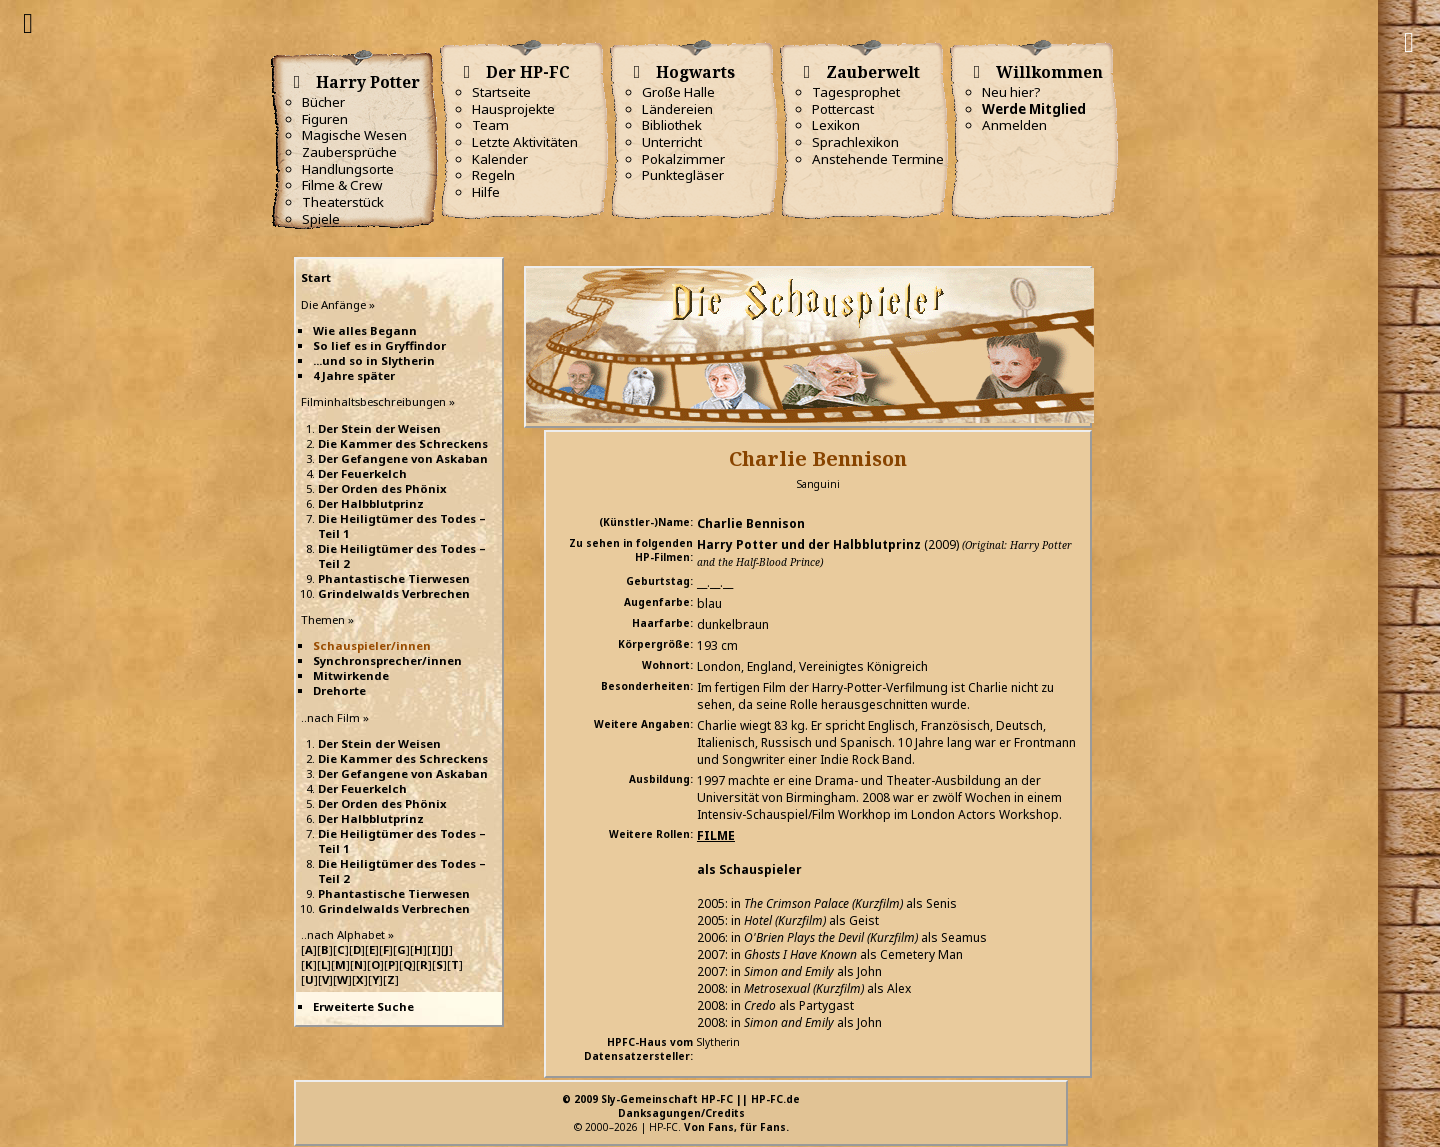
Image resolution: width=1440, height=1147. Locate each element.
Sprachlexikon (855, 142)
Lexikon (836, 125)
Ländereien (677, 109)
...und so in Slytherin (374, 360)
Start (316, 277)
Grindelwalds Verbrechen (394, 593)
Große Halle (678, 92)
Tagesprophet (856, 92)
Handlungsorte (348, 169)
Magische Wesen (354, 135)
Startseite (501, 92)
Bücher (323, 102)
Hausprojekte (513, 109)
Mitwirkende (351, 675)
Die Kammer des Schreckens (403, 443)
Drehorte (339, 690)
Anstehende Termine (878, 159)
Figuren (325, 119)
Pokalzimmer (683, 159)
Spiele (321, 219)
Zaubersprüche (349, 152)
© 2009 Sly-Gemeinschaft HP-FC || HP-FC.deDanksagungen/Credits (681, 1106)
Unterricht (672, 142)
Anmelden (1014, 125)
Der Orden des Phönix (382, 488)
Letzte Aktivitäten (525, 142)
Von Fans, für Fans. (736, 1127)
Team (490, 125)
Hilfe (486, 192)
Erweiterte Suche (363, 1006)
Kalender (500, 159)
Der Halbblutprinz (371, 503)
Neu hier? (1011, 92)
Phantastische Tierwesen (394, 578)
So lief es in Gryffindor (379, 345)
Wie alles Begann (365, 330)
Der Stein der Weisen (379, 428)
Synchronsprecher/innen (387, 660)
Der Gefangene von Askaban (403, 458)
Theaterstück (343, 202)
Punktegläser (683, 175)
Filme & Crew (342, 185)
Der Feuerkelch (362, 473)
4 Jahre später (354, 375)
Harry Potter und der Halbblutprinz (809, 544)
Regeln (493, 175)
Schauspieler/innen (372, 645)
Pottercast (843, 109)
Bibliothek (672, 125)
